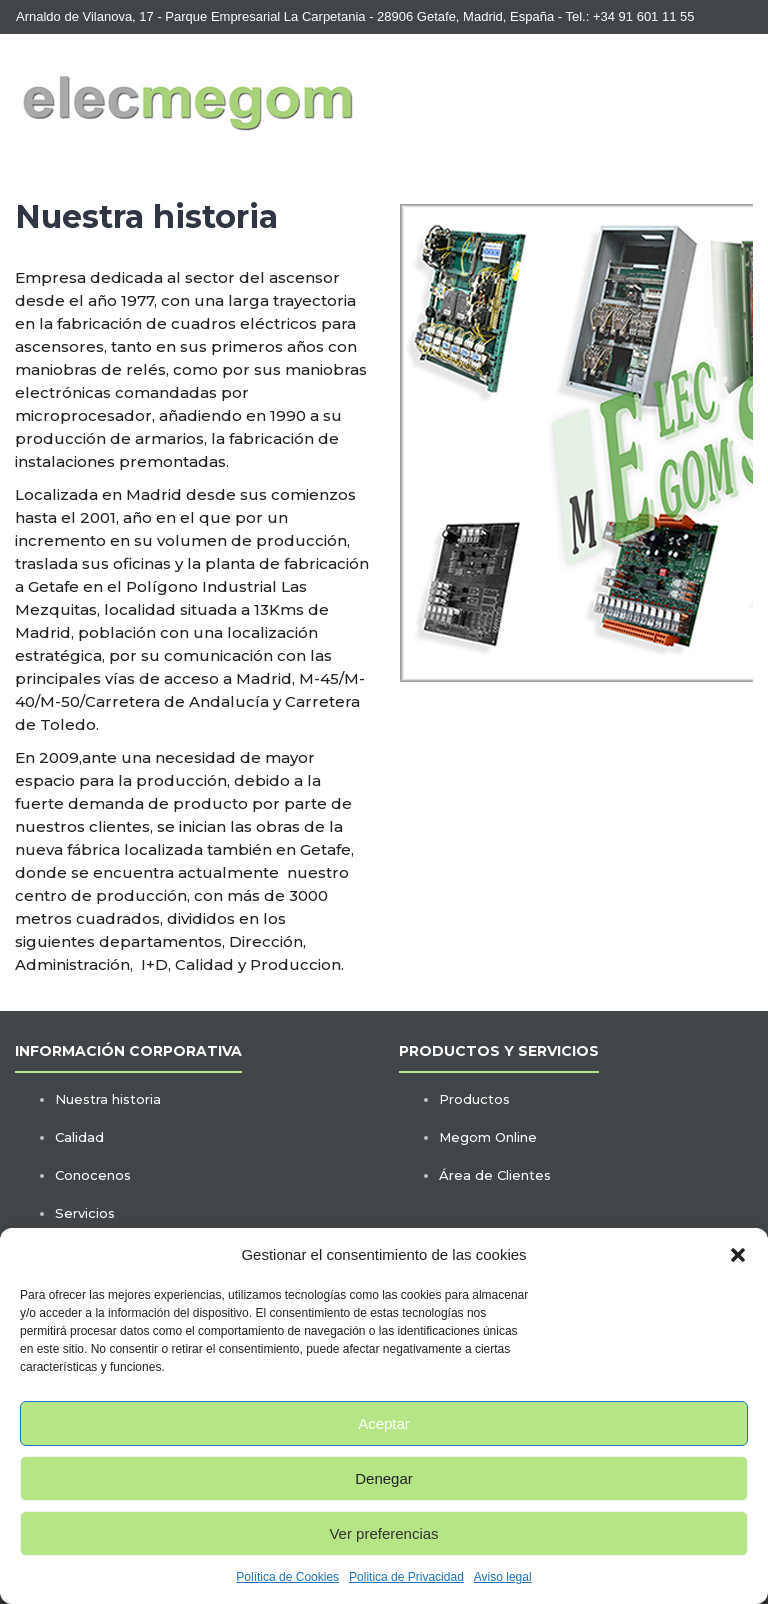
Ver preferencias (383, 1533)
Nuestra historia (108, 1099)
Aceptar (384, 1423)
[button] (738, 1255)
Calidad (79, 1137)
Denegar (384, 1478)
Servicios (85, 1213)
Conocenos (93, 1175)
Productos (474, 1099)
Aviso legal (503, 1577)
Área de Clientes (495, 1175)
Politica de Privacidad (406, 1577)
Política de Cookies (287, 1577)
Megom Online (488, 1137)
